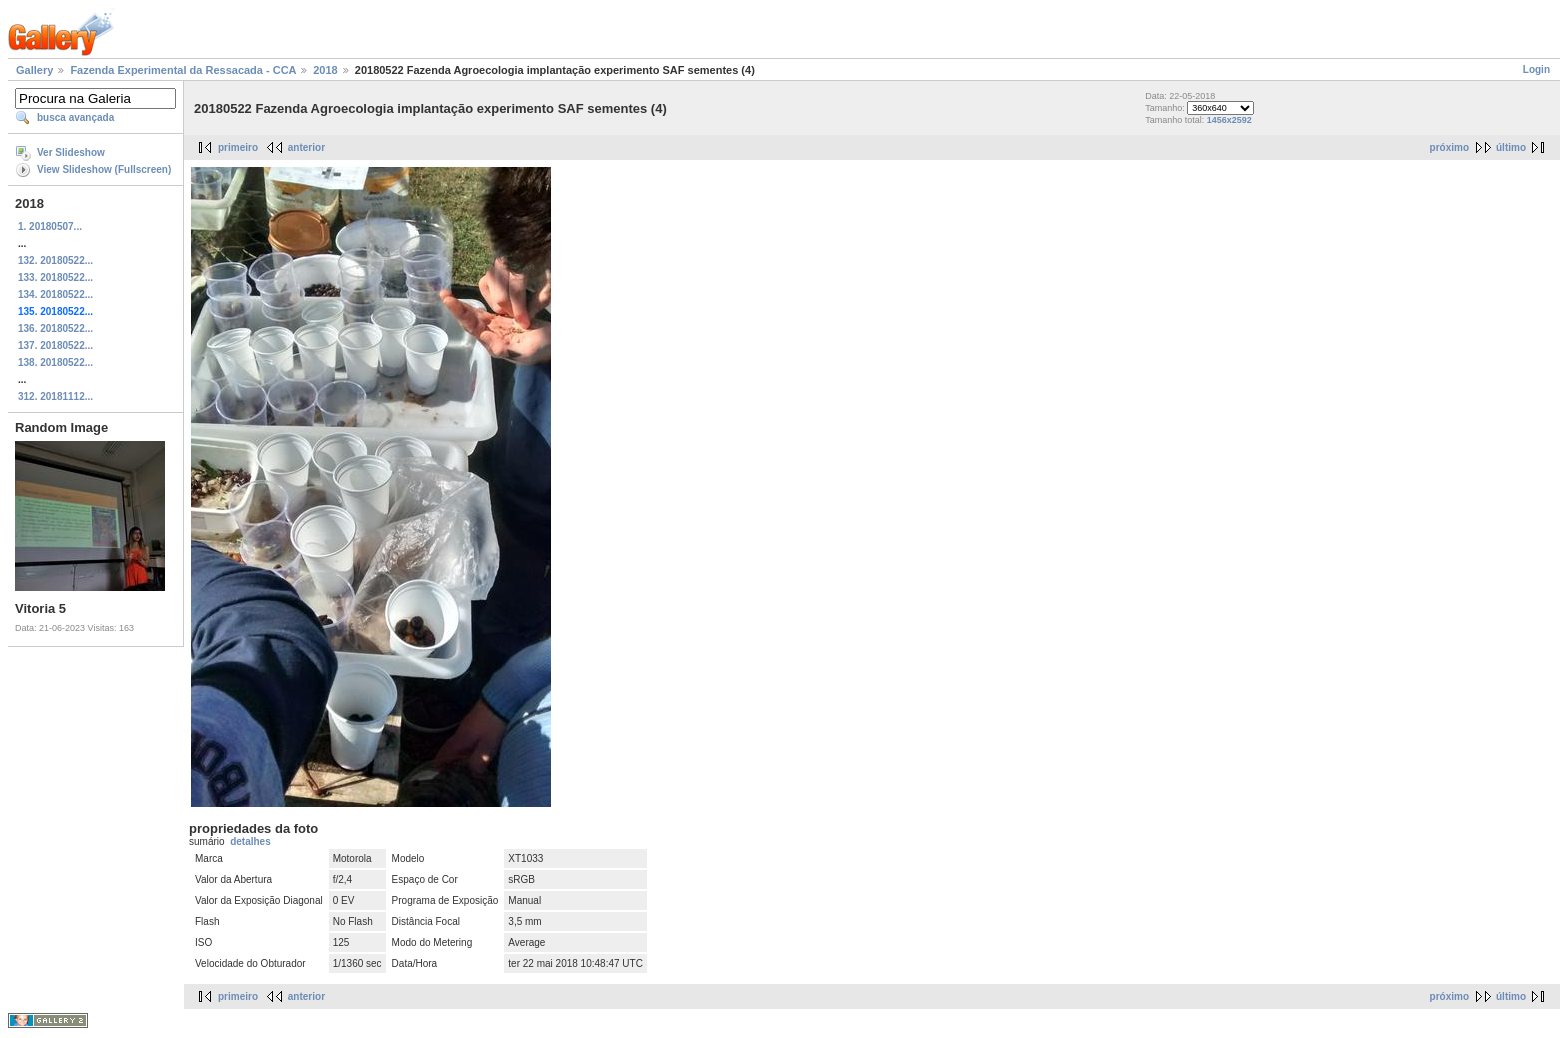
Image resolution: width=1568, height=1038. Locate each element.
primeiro (238, 147)
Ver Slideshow (71, 152)
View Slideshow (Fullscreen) (104, 169)
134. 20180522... (55, 294)
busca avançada (75, 117)
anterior (306, 147)
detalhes (250, 841)
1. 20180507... (50, 226)
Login (1536, 69)
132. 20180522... (55, 260)
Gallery (34, 70)
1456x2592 (1229, 120)
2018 (325, 70)
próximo (1449, 147)
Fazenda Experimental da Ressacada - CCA (183, 70)
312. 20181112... (55, 396)
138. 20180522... (55, 362)
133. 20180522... (55, 277)
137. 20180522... (55, 345)
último (1511, 147)
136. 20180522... (55, 328)
